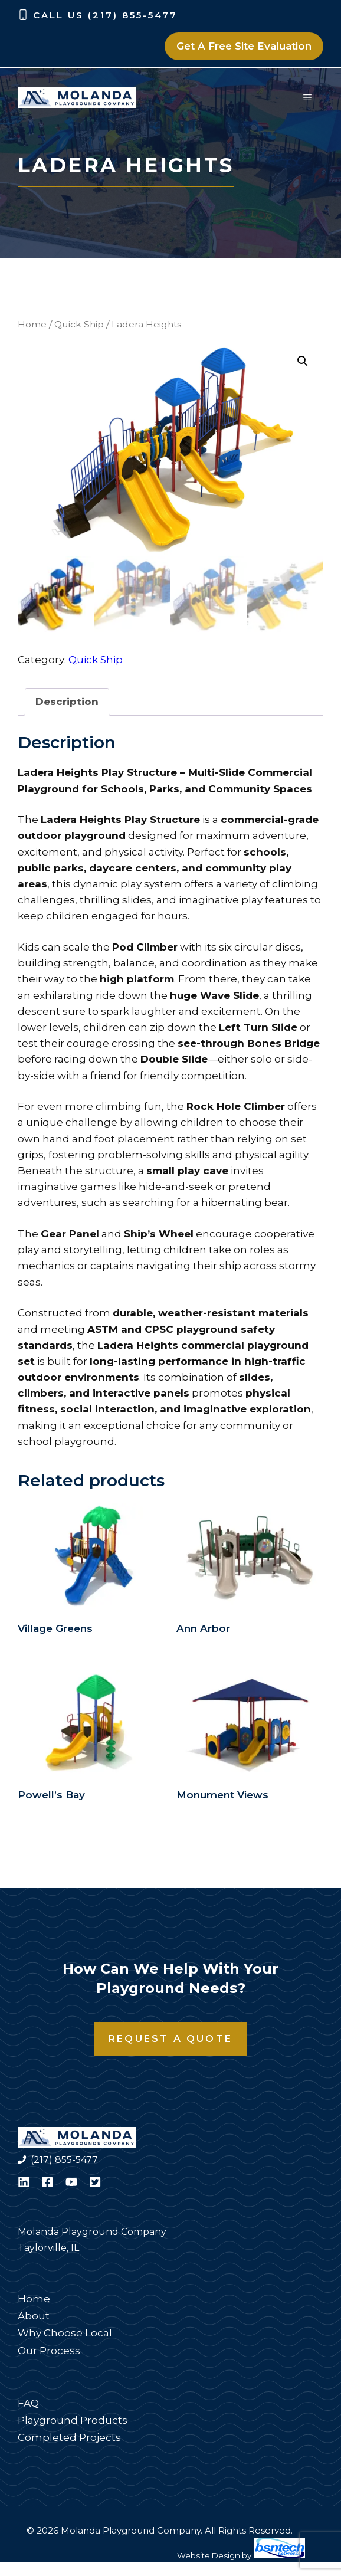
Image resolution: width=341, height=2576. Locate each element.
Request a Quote (170, 2040)
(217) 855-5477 (64, 2161)
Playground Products (72, 2421)
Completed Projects (69, 2438)
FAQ (28, 2404)
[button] (302, 361)
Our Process (49, 2351)
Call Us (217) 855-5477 (105, 15)
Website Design (208, 2556)
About (34, 2317)
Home (32, 324)
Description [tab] (67, 703)
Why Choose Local (65, 2334)
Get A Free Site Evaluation (244, 46)
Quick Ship (79, 324)
